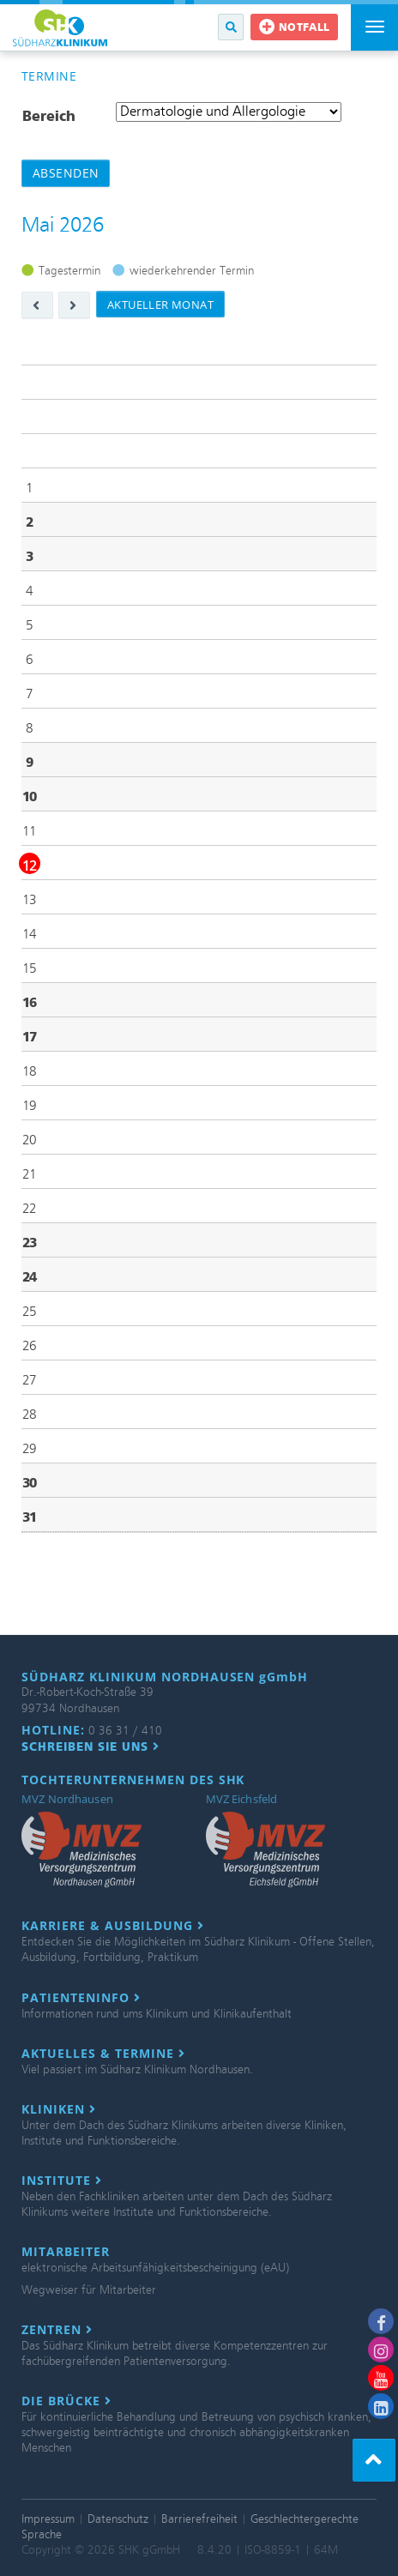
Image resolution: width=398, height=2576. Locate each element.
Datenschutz (117, 2519)
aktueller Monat (160, 304)
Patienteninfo (81, 1998)
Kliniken (58, 2109)
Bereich (48, 116)
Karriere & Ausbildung (112, 1926)
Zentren (57, 2330)
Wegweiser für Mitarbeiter (88, 2289)
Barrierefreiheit (199, 2519)
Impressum (48, 2519)
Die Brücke (66, 2401)
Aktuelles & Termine (103, 2053)
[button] (231, 27)
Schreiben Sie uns (90, 1746)
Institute (61, 2180)
